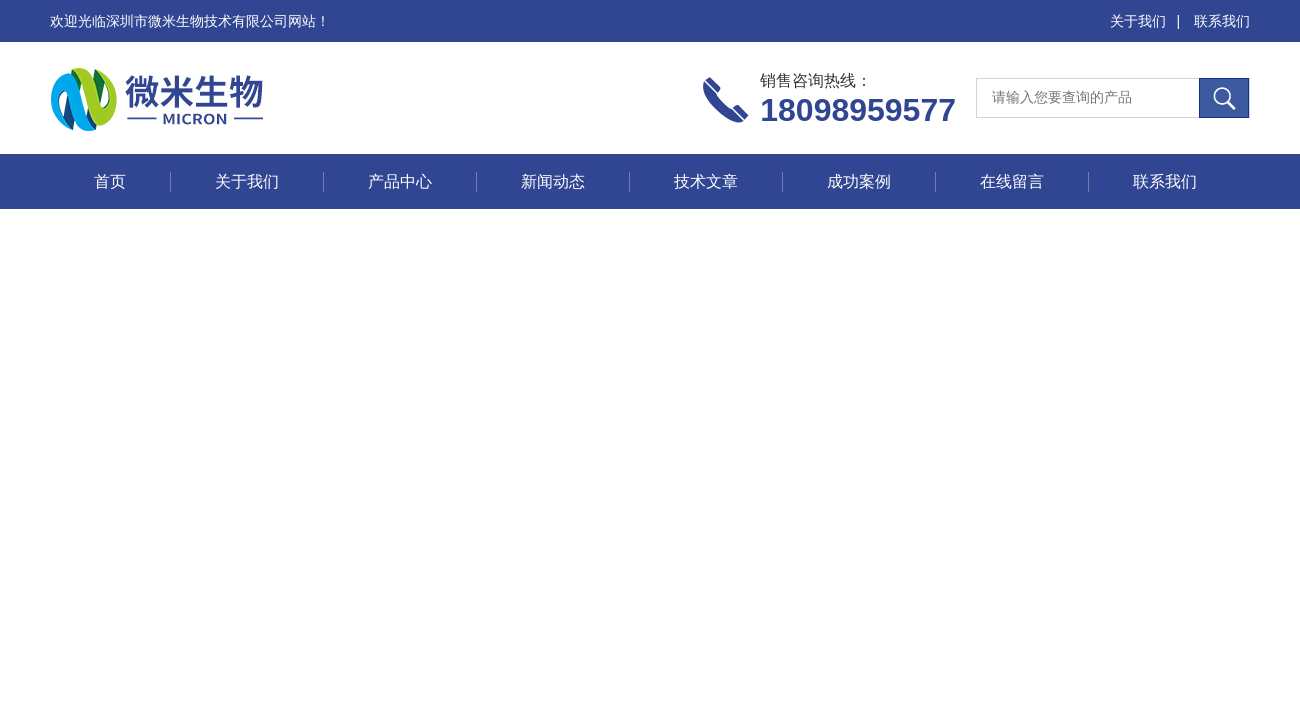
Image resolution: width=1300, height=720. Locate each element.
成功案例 (859, 181)
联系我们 (1222, 21)
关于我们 (1138, 21)
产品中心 (400, 181)
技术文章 (706, 181)
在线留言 (1012, 181)
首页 (110, 181)
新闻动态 (553, 181)
